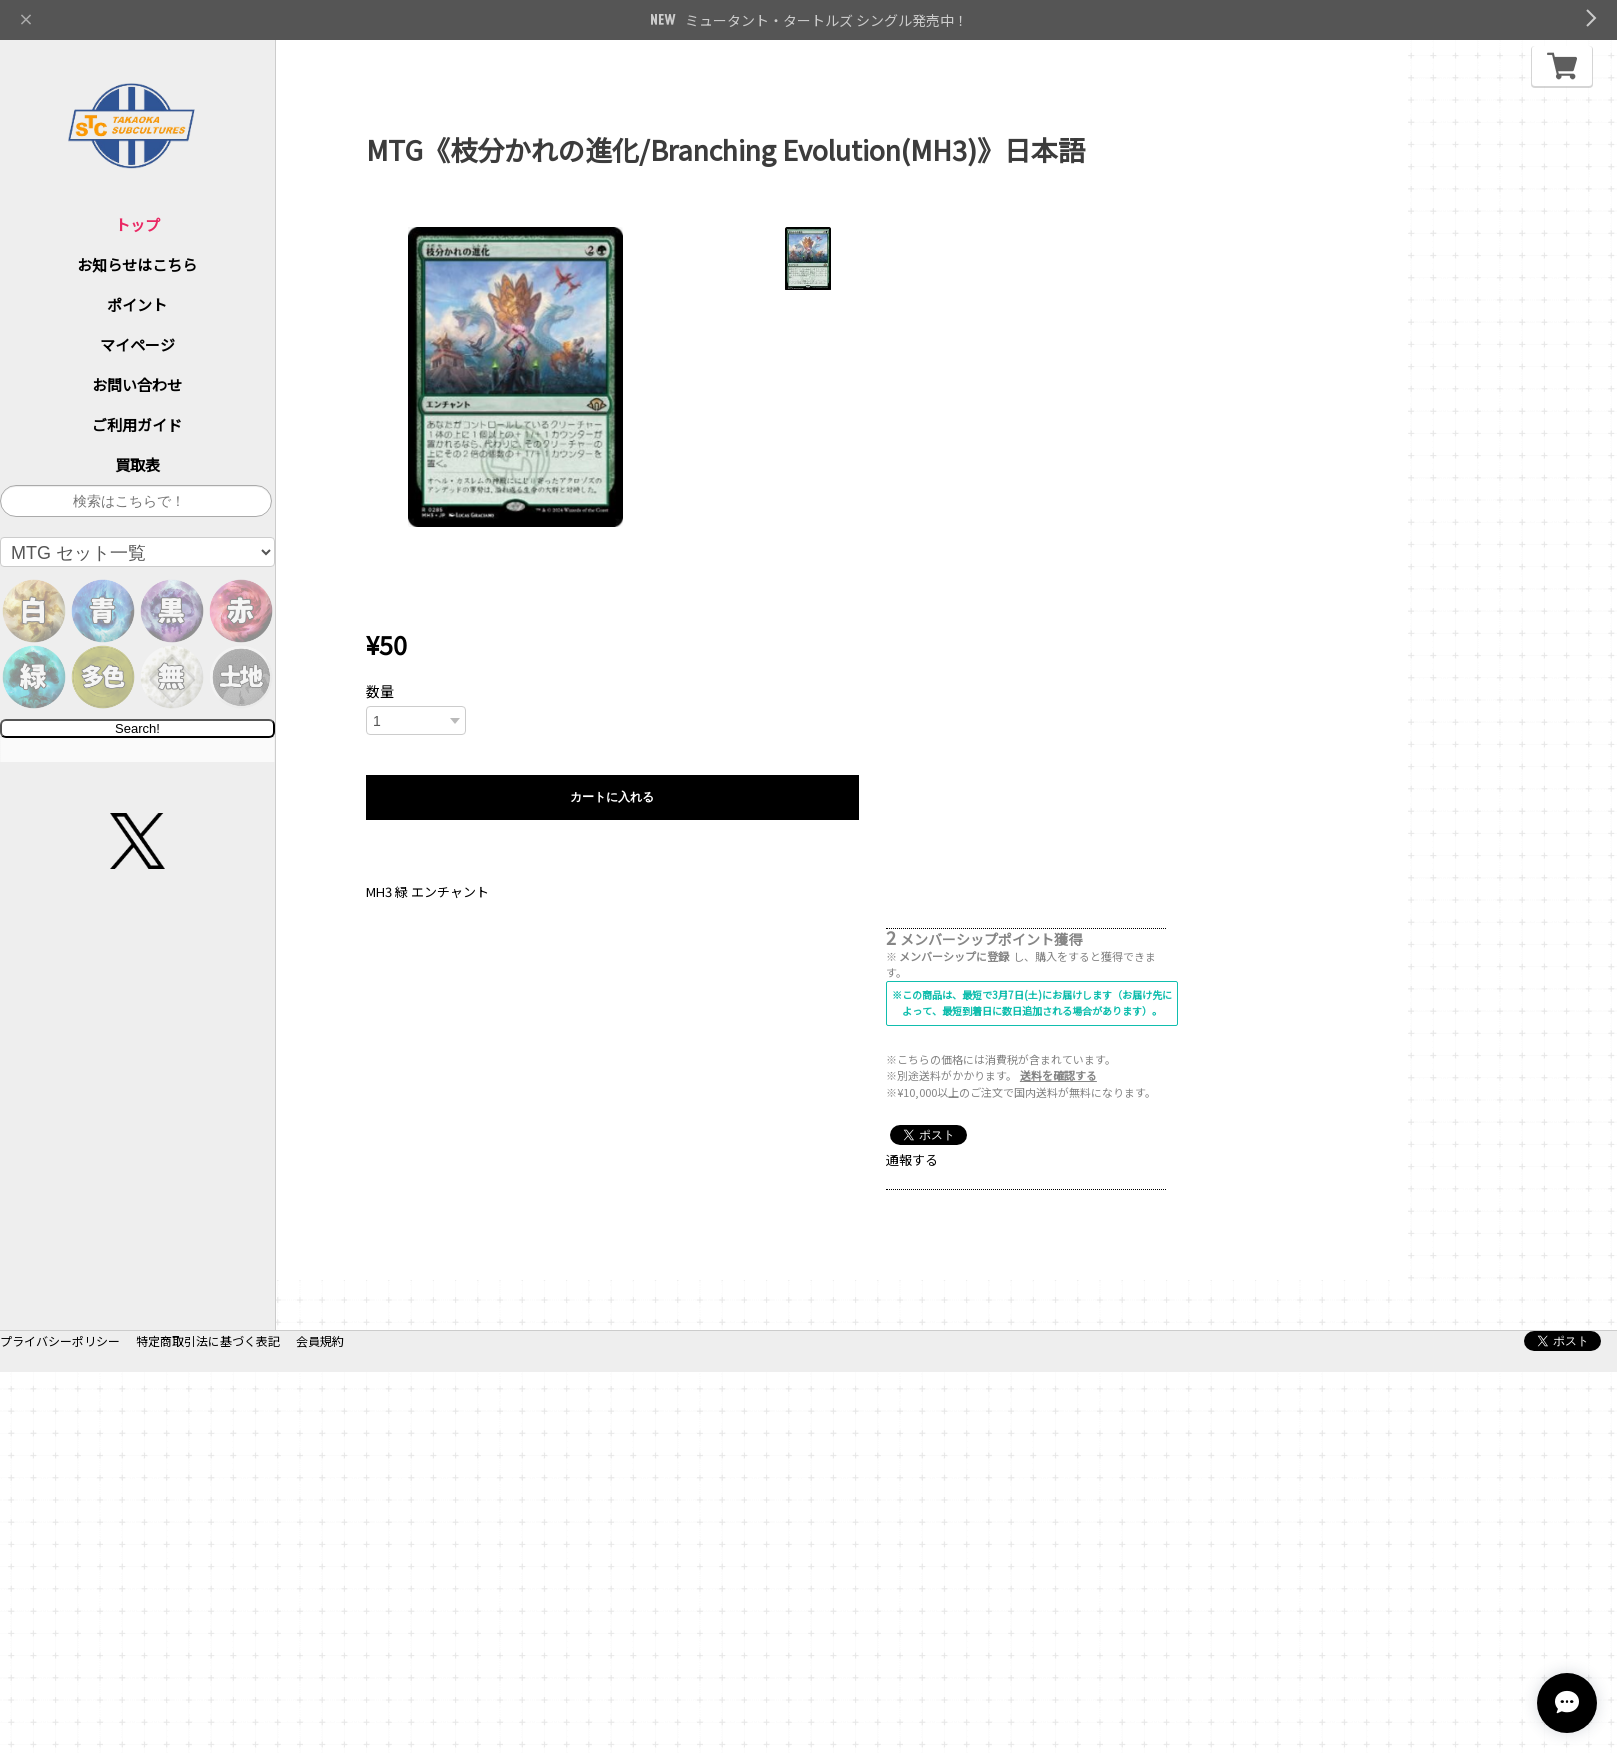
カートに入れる (612, 797)
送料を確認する (1058, 1075)
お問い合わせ (137, 384)
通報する (912, 1159)
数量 (380, 691)
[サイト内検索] (136, 501)
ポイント (137, 304)
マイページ (137, 344)
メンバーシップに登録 (954, 956)
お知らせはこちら (137, 264)
